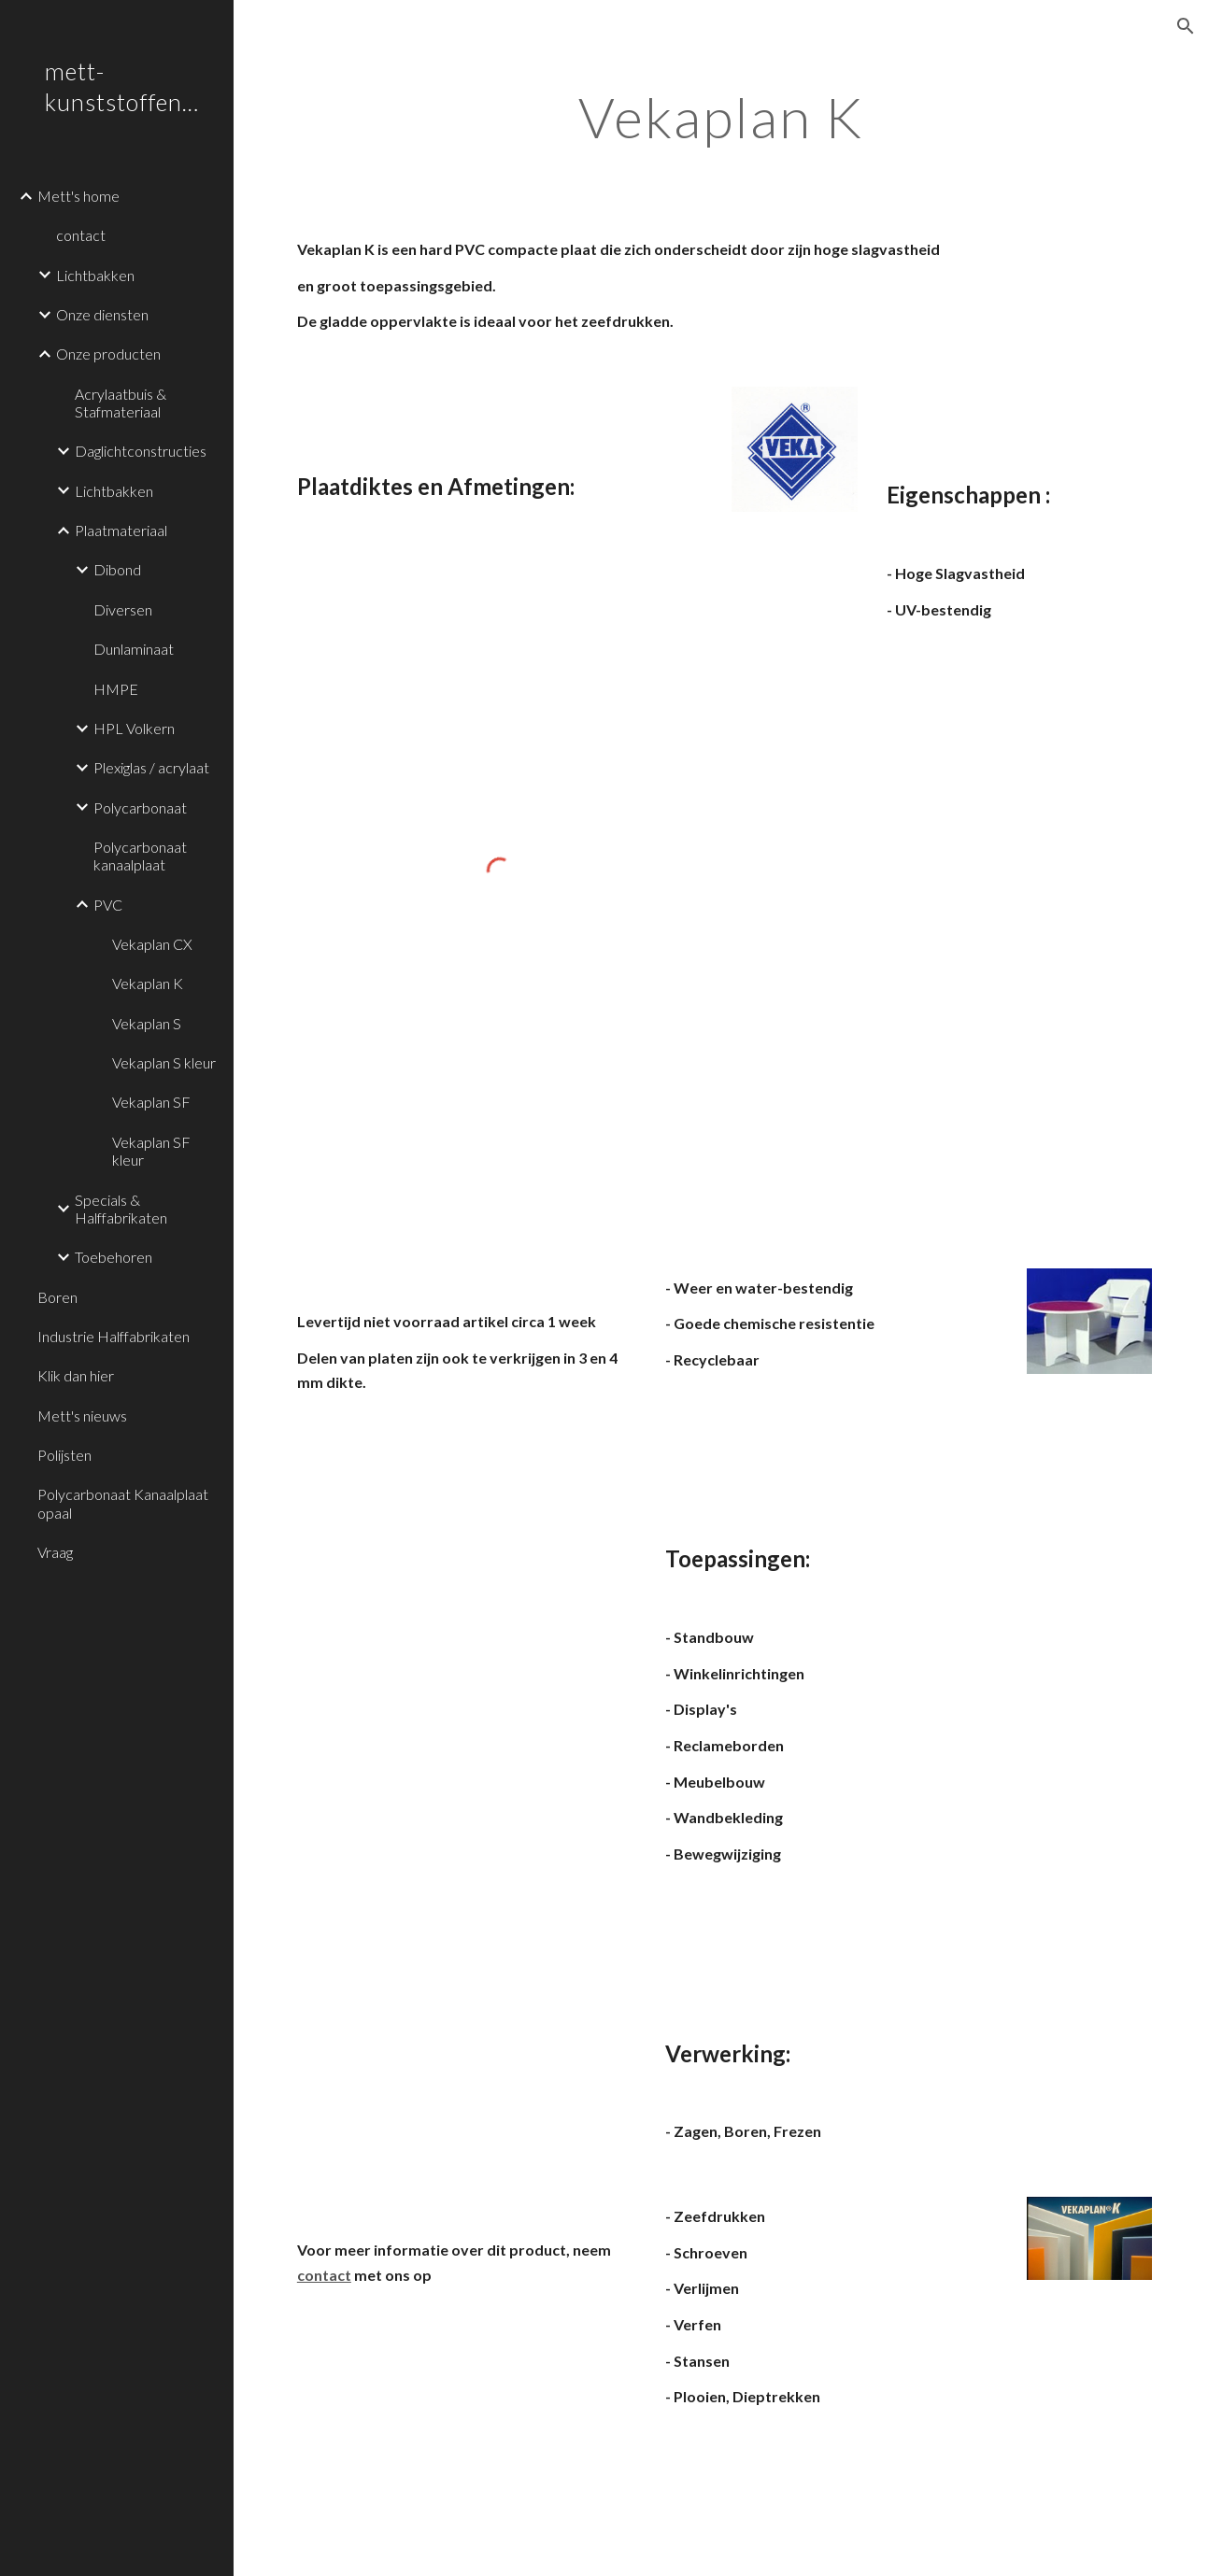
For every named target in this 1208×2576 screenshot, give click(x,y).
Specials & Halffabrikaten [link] (121, 1208)
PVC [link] (107, 904)
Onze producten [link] (108, 353)
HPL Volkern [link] (134, 728)
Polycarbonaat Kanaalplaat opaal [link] (122, 1503)
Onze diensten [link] (102, 314)
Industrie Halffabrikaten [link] (113, 1336)
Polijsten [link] (64, 1455)
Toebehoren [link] (113, 1257)
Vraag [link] (55, 1552)
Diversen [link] (122, 609)
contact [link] (81, 235)
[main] (721, 116)
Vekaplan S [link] (146, 1023)
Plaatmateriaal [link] (121, 530)
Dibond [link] (117, 569)
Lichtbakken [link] (95, 275)
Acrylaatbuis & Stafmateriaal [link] (120, 402)
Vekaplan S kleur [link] (164, 1062)
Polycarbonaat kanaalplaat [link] (140, 855)
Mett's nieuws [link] (82, 1415)
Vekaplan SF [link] (151, 1102)
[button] (1185, 26)
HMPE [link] (115, 689)
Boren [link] (57, 1297)
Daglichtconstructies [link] (140, 451)
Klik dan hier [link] (75, 1375)
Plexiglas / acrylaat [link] (151, 767)
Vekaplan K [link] (147, 983)
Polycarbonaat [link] (140, 807)
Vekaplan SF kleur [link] (151, 1150)
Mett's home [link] (78, 196)
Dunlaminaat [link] (133, 649)
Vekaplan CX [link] (152, 944)
